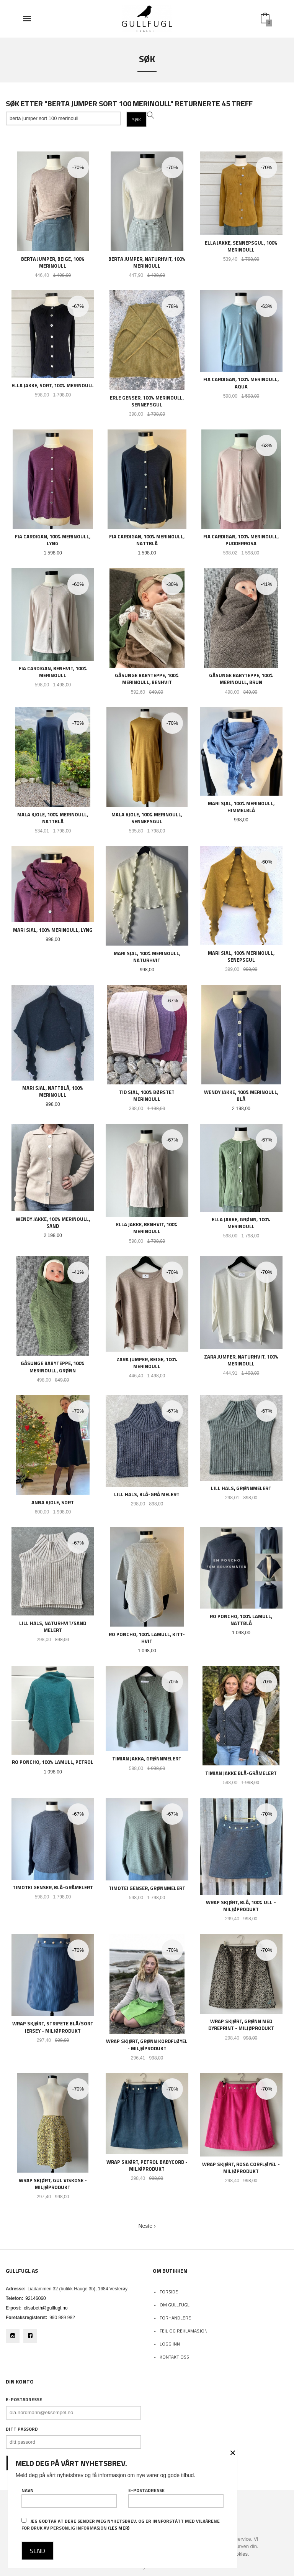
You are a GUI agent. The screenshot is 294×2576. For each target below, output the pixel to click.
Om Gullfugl (174, 2304)
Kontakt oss (174, 2357)
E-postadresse (24, 2399)
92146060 (35, 2298)
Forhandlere (175, 2317)
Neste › (146, 2226)
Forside (169, 2291)
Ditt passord (22, 2429)
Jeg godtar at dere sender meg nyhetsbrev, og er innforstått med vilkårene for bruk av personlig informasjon (120, 2524)
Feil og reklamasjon (183, 2330)
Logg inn (170, 2343)
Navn (69, 2497)
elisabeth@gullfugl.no (46, 2308)
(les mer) (118, 2528)
